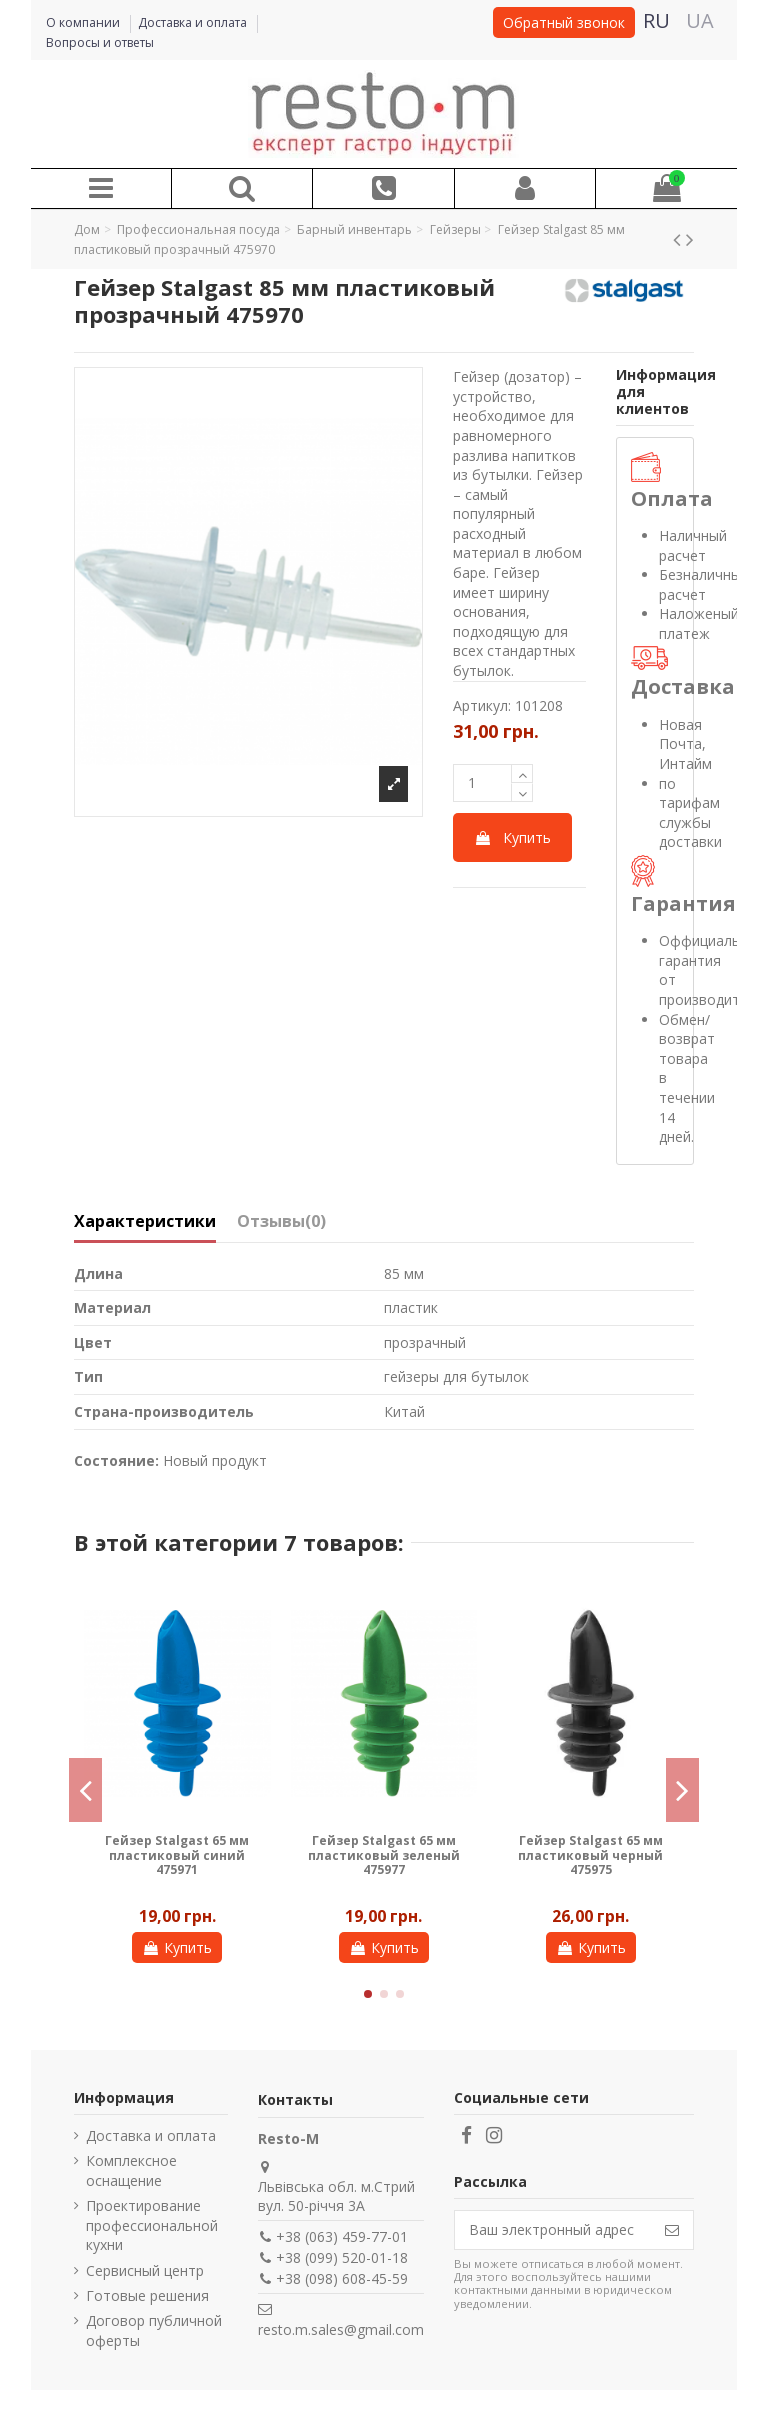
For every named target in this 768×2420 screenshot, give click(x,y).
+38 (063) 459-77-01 (342, 2236)
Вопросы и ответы (100, 42)
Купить (512, 837)
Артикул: (482, 705)
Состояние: (116, 1460)
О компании (84, 22)
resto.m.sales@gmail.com (341, 2329)
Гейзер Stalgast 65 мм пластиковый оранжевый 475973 (177, 1855)
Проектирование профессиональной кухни (152, 2225)
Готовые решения (147, 2295)
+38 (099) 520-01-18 (342, 2257)
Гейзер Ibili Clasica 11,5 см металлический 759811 (591, 1855)
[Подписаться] (672, 2230)
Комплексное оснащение (131, 2170)
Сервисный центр (145, 2270)
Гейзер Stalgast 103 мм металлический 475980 (383, 1847)
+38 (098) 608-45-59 (342, 2278)
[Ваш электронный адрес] (553, 2230)
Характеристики (145, 1222)
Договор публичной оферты (154, 2330)
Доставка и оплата (194, 22)
